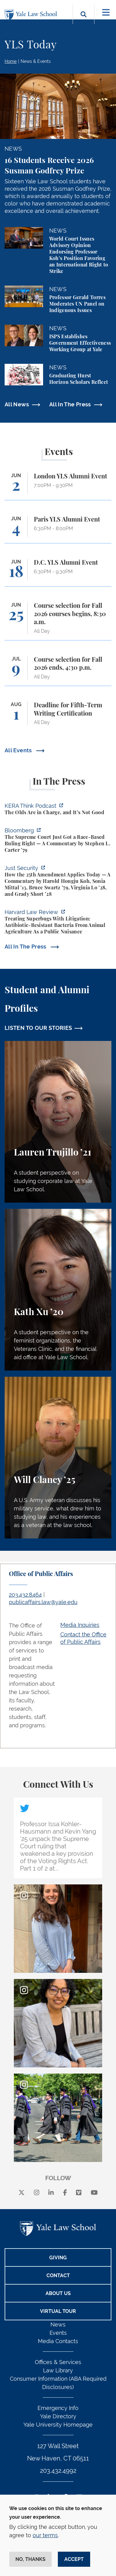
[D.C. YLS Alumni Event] (58, 572)
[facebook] (65, 2193)
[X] (21, 2193)
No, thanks (30, 2559)
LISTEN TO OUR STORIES (38, 1028)
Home (11, 61)
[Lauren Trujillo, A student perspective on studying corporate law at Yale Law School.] (58, 1122)
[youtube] (94, 2193)
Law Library (58, 2370)
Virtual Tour (58, 2311)
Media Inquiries (79, 1625)
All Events (19, 750)
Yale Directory (58, 2416)
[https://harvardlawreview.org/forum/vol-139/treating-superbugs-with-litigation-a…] (58, 922)
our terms (45, 2535)
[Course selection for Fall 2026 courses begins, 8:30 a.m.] (58, 621)
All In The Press (70, 404)
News (58, 2324)
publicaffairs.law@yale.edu (43, 1602)
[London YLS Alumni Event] (58, 486)
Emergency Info (58, 2408)
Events (58, 2333)
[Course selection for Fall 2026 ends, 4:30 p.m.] (58, 671)
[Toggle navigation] (106, 12)
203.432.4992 (58, 2470)
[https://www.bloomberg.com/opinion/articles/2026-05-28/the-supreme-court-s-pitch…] (58, 841)
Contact (58, 2275)
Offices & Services (58, 2362)
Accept (74, 2559)
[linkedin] (51, 2193)
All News (17, 404)
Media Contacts (58, 2341)
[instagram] (36, 2193)
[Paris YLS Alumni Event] (58, 529)
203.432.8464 (25, 1594)
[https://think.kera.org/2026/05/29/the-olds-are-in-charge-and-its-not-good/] (58, 810)
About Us (58, 2293)
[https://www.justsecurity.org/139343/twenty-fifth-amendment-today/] (58, 881)
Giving (58, 2258)
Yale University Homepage (58, 2424)
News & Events (36, 61)
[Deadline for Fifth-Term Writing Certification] (58, 716)
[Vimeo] (79, 2193)
